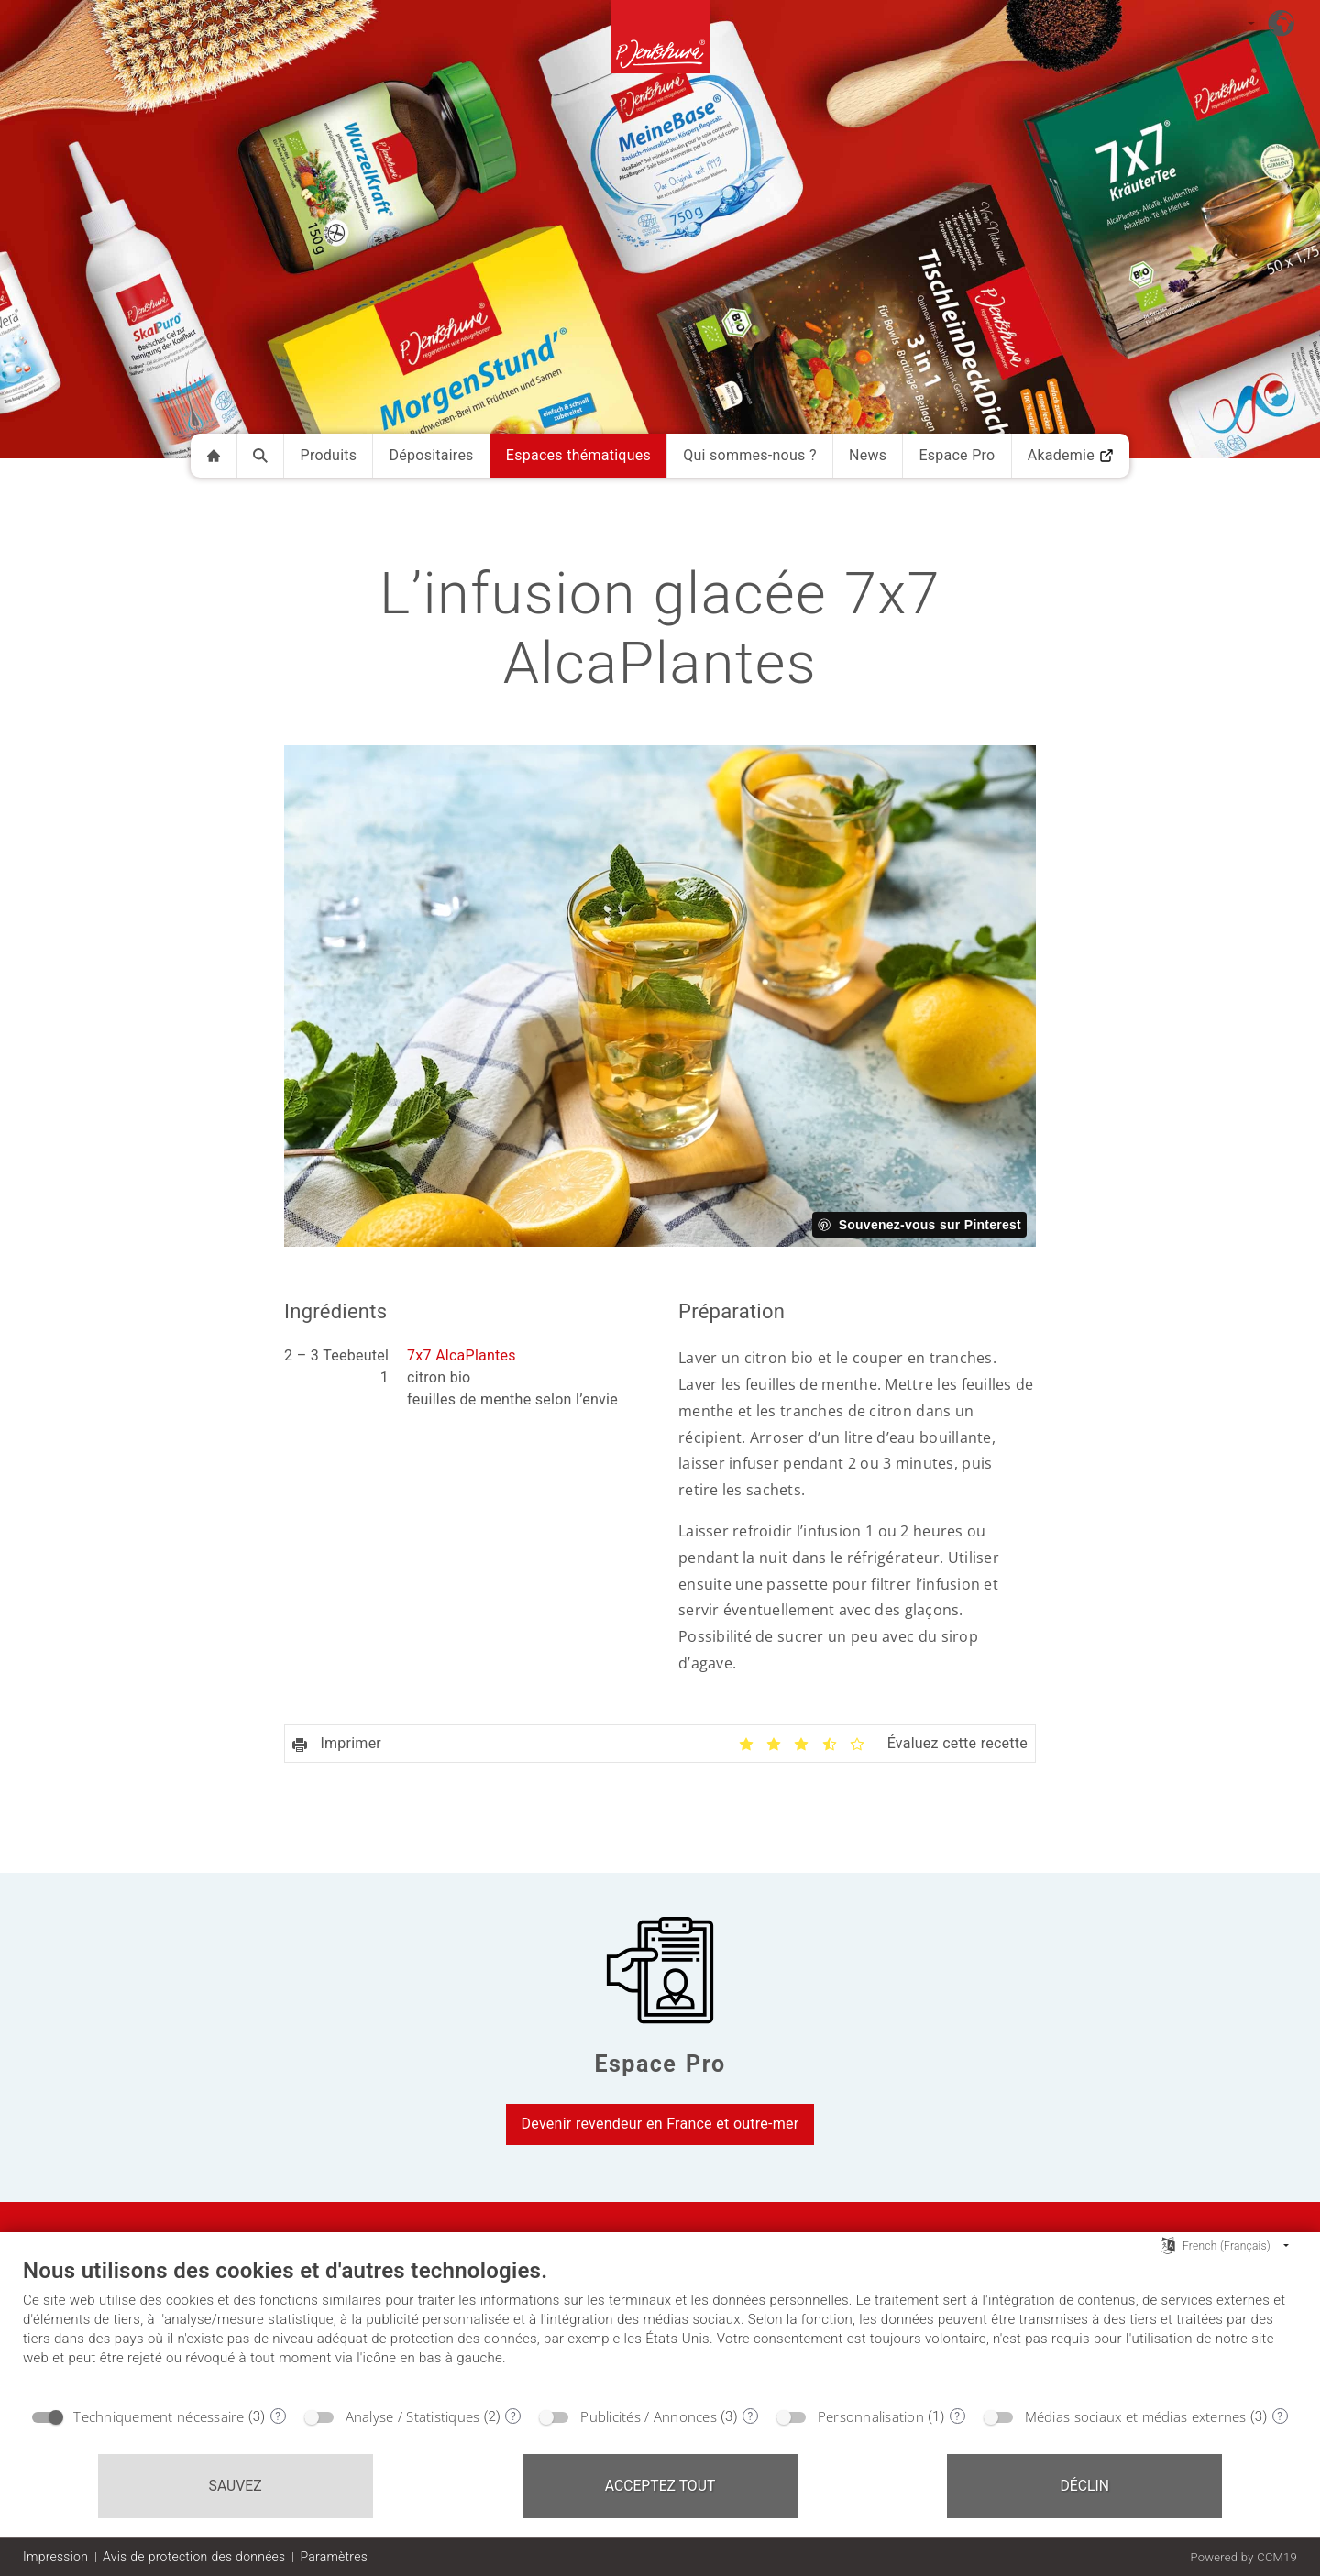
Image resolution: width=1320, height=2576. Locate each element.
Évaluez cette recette (957, 1743)
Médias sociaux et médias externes (1136, 2416)
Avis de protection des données (194, 2556)
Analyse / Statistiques (413, 2416)
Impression (55, 2556)
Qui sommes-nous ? (750, 455)
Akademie (1071, 455)
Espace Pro (956, 455)
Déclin (1085, 2485)
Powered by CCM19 (1243, 2557)
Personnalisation (871, 2416)
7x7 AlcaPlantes (461, 1355)
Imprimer (336, 1743)
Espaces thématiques (578, 455)
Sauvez (235, 2485)
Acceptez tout (660, 2485)
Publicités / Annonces (648, 2416)
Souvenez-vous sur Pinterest (930, 1224)
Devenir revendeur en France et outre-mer (660, 2123)
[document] (660, 2327)
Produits (329, 455)
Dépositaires (432, 455)
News (867, 455)
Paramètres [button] (334, 2556)
